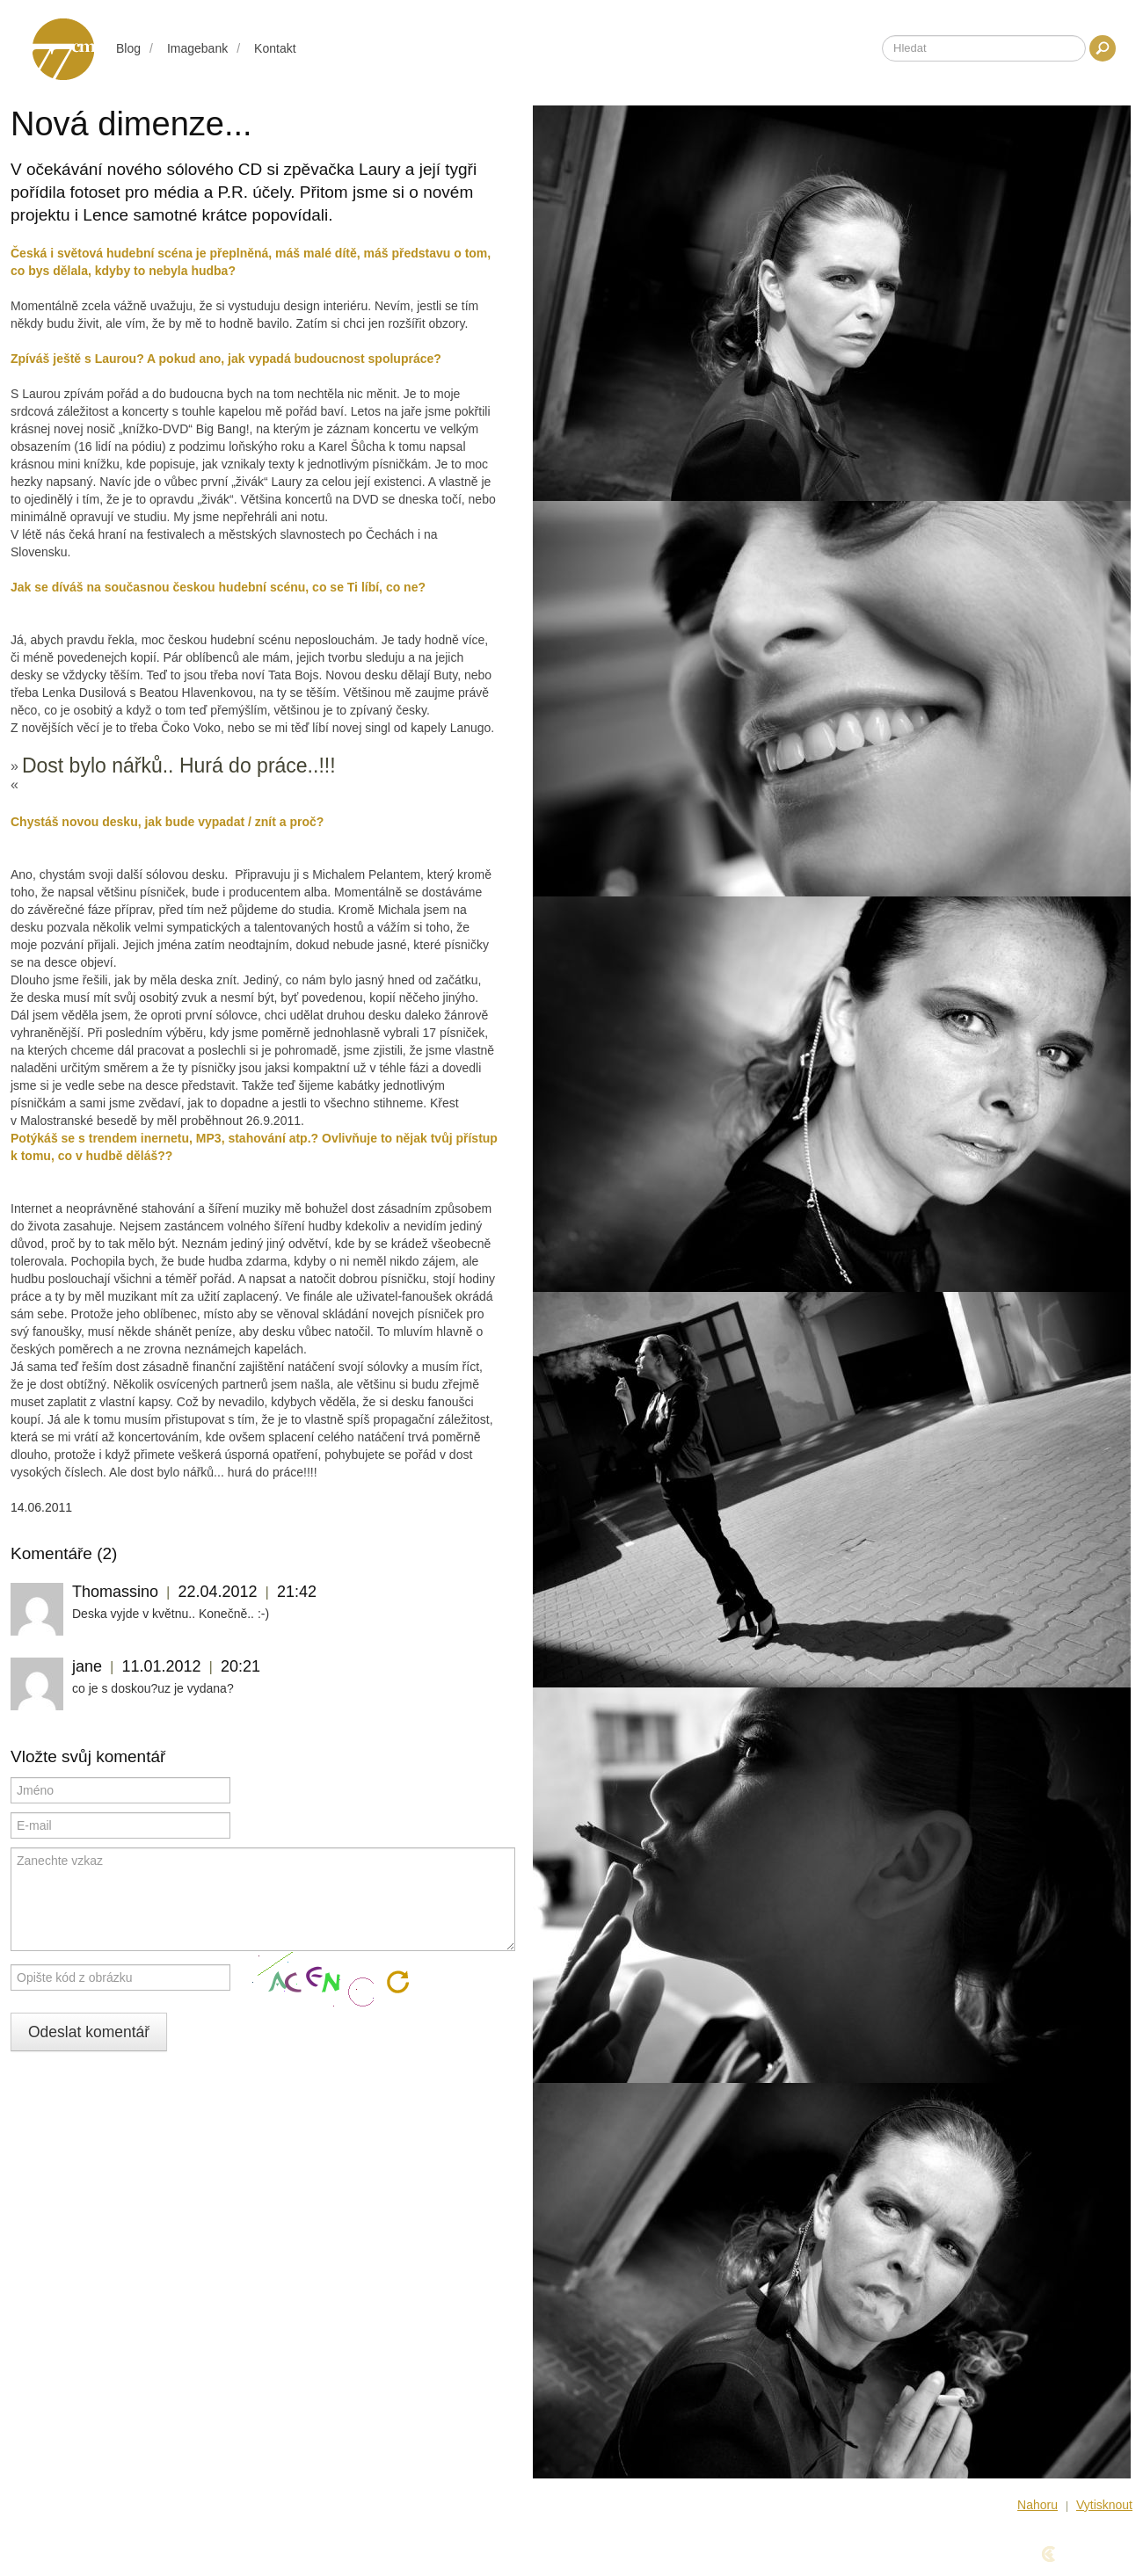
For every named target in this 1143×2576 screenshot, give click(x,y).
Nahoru (1037, 2505)
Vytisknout (1104, 2505)
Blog (128, 48)
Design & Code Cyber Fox (1037, 2554)
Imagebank (197, 48)
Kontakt (274, 48)
